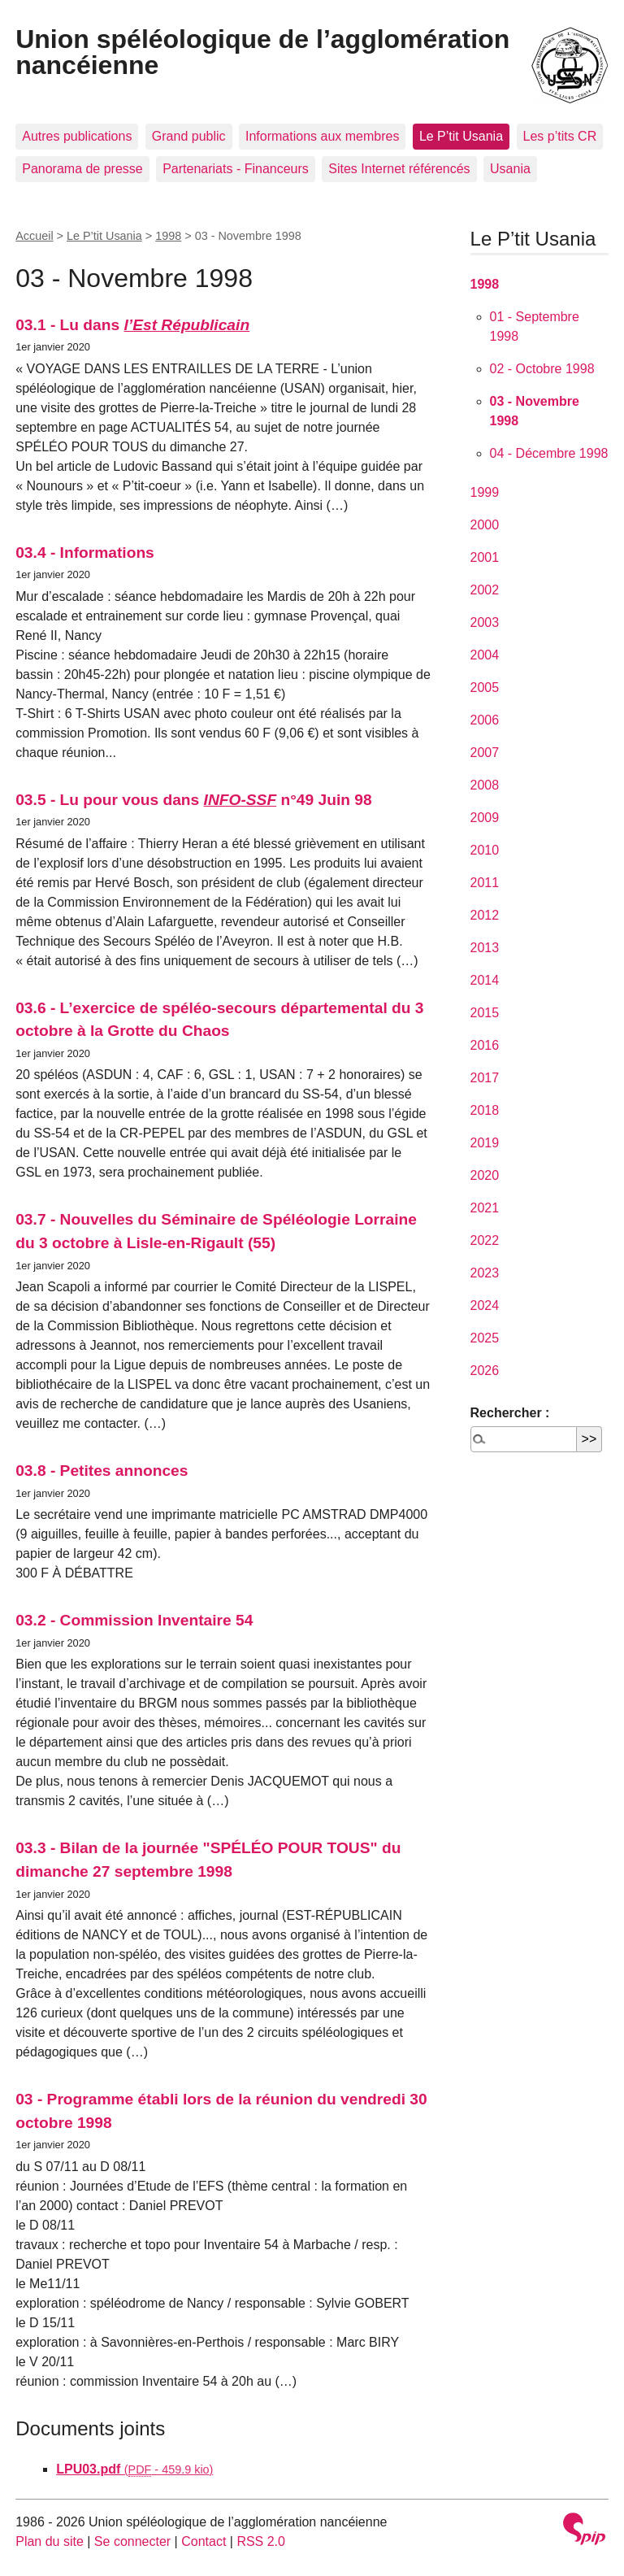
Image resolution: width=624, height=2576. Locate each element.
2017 (485, 1078)
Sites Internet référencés (399, 169)
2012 (485, 915)
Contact (203, 2541)
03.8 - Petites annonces (101, 1470)
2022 (485, 1240)
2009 (485, 818)
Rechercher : (510, 1413)
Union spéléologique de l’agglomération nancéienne (262, 52)
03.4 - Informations (84, 552)
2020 (485, 1175)
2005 (485, 687)
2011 (485, 883)
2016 (485, 1045)
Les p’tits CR (560, 136)
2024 (485, 1305)
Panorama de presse (82, 169)
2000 (485, 525)
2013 (485, 948)
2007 (485, 752)
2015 (485, 1013)
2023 (485, 1273)
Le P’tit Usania (461, 136)
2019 (485, 1143)
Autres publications (77, 136)
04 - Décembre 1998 (549, 453)
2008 (485, 785)
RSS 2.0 (260, 2541)
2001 (485, 557)
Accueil (34, 235)
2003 (485, 622)
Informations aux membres (322, 136)
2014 (485, 980)
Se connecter (132, 2541)
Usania (510, 169)
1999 (485, 492)
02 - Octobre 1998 (542, 369)
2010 (485, 850)
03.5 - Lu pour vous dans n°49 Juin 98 (193, 799)
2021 (485, 1208)
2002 (485, 590)
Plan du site (49, 2541)
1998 (168, 235)
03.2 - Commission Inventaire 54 (134, 1620)
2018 (485, 1110)
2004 (485, 655)
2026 (485, 1370)
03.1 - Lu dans (132, 324)
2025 (485, 1338)
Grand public (189, 136)
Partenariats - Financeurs (235, 169)
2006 (485, 720)
